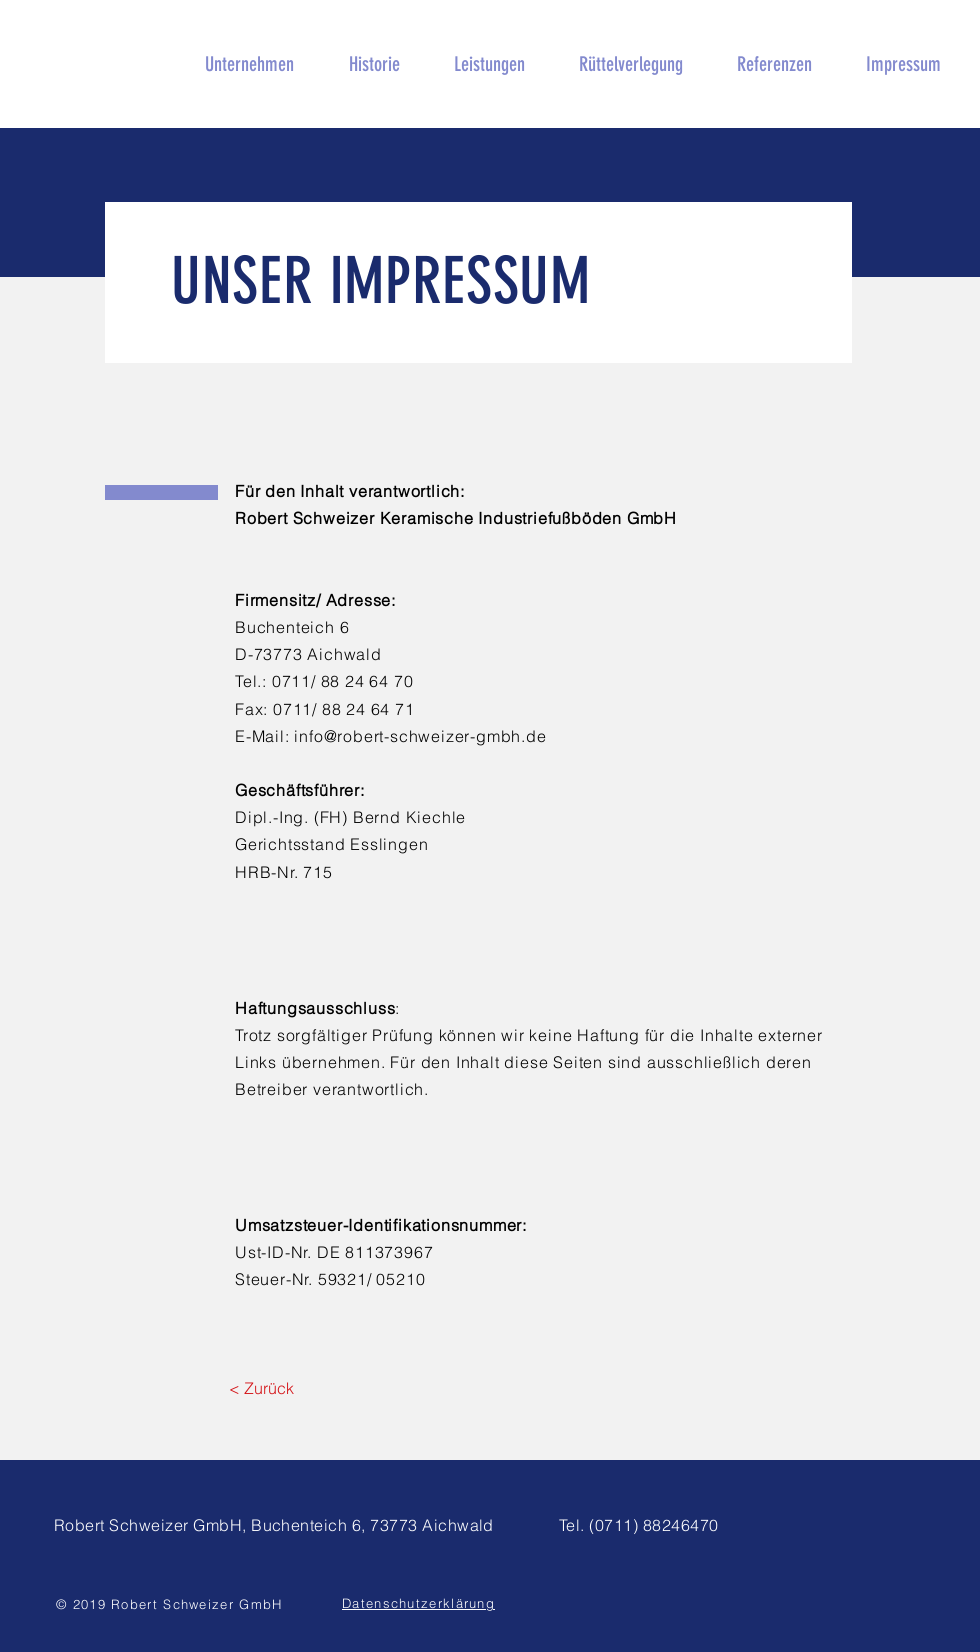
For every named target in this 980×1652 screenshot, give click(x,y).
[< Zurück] (261, 1388)
